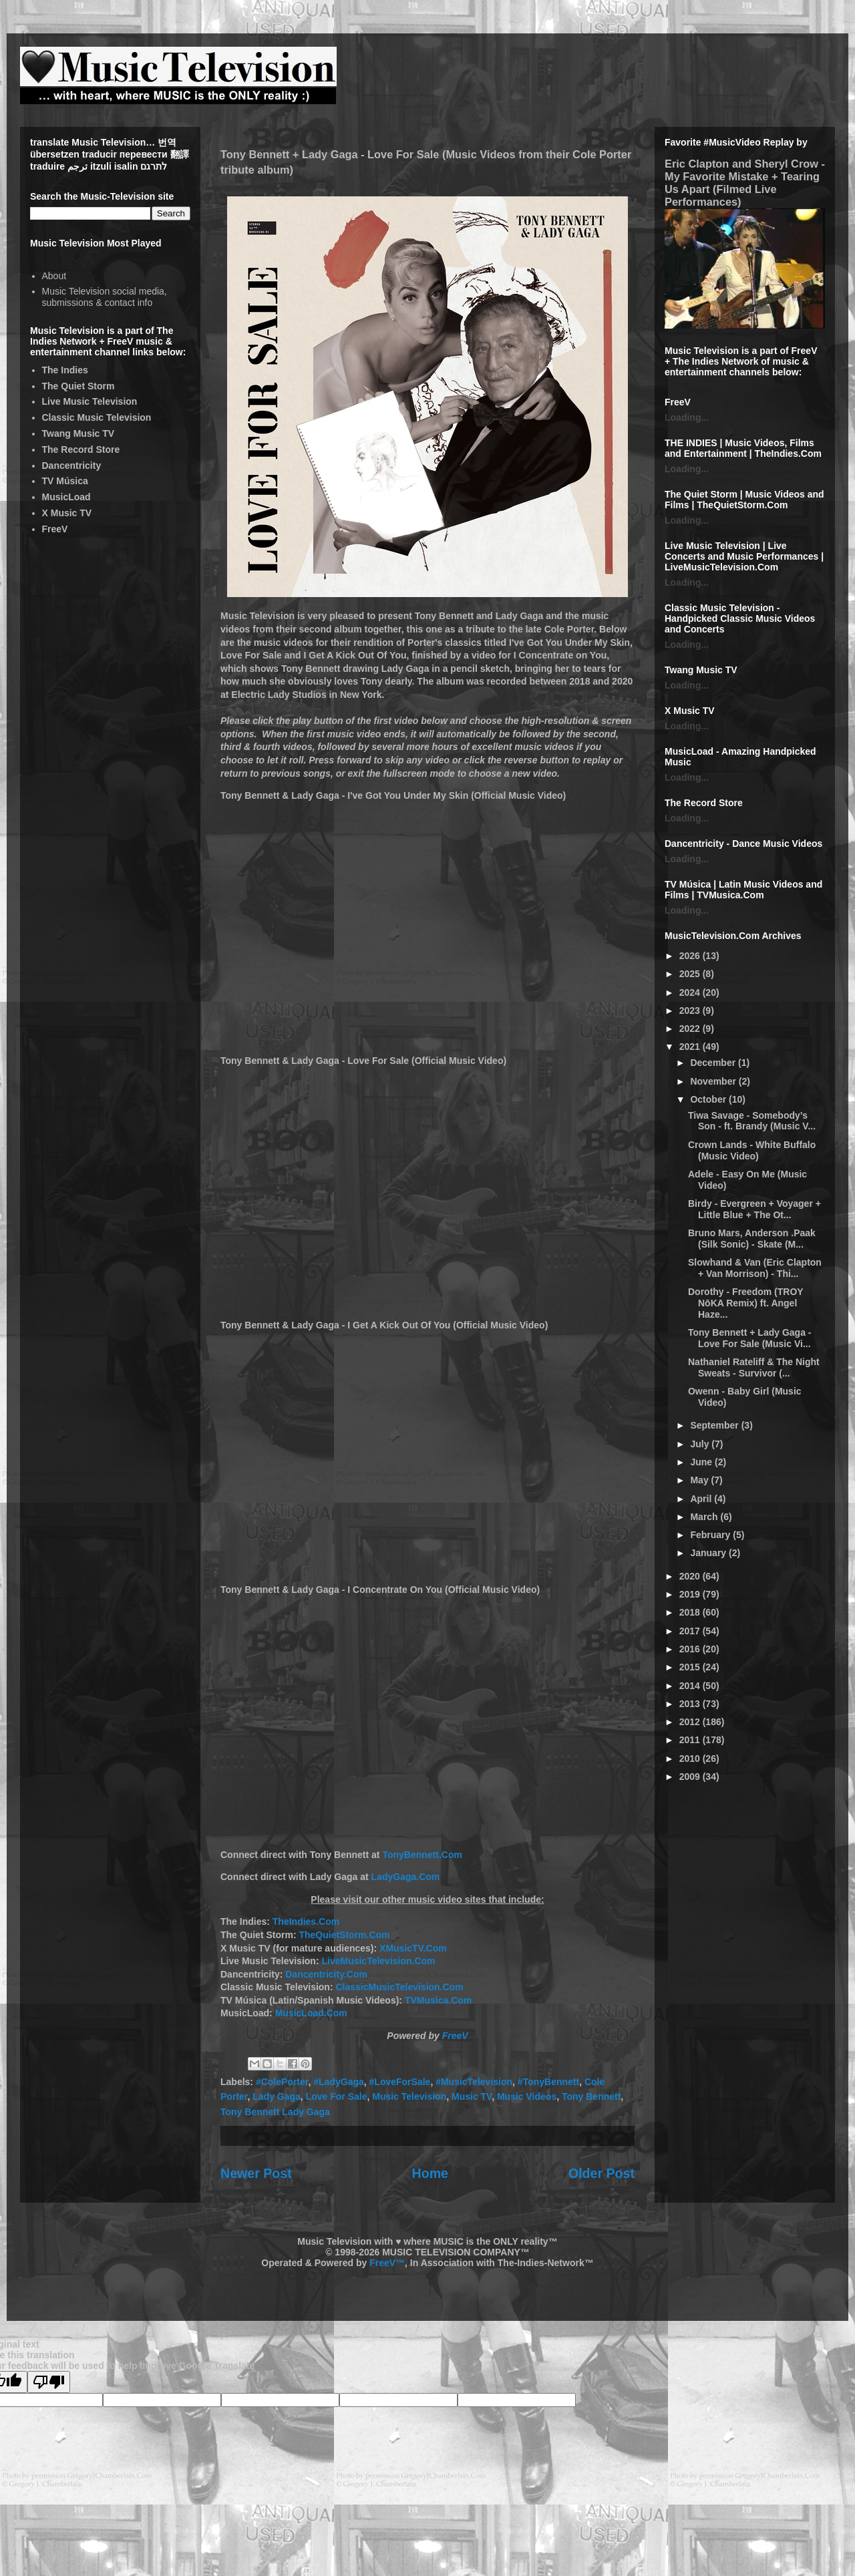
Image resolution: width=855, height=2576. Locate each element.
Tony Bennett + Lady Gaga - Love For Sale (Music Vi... (750, 1338)
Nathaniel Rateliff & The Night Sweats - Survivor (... (754, 1367)
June (702, 1462)
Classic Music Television (97, 417)
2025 (691, 973)
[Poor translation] (48, 2382)
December (714, 1062)
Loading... (687, 417)
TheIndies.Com (306, 1921)
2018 (691, 1612)
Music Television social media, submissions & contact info (104, 297)
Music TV (472, 2096)
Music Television (409, 2096)
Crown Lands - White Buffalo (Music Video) (752, 1150)
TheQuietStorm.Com (344, 1934)
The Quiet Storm (78, 386)
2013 (691, 1703)
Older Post (601, 2173)
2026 (691, 955)
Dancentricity (72, 465)
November (714, 1081)
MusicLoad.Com (311, 2013)
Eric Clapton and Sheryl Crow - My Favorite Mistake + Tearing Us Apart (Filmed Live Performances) (745, 183)
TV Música (65, 481)
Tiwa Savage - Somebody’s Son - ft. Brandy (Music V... (752, 1121)
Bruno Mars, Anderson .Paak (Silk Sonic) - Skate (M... (752, 1239)
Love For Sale (336, 2096)
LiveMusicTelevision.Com (378, 1961)
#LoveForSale (400, 2081)
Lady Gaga (276, 2096)
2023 (691, 1010)
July (700, 1444)
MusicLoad (66, 497)
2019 (691, 1594)
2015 (691, 1667)
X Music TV (67, 513)
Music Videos (526, 2096)
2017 (691, 1631)
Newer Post (256, 2173)
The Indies (65, 370)
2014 (691, 1685)
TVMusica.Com (438, 2000)
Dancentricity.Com (326, 1974)
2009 (691, 1776)
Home (430, 2173)
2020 (691, 1576)
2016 (691, 1649)
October (709, 1099)
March (705, 1516)
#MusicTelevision (474, 2081)
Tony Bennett (591, 2096)
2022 (691, 1028)
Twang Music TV (78, 433)
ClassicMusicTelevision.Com (399, 1987)
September (715, 1425)
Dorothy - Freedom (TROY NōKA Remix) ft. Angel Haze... (745, 1303)
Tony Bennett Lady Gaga (275, 2111)
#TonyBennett (548, 2081)
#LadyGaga (338, 2081)
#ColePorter (282, 2081)
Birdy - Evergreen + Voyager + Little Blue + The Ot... (754, 1209)
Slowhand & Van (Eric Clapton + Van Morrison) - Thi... (755, 1268)
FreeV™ (387, 2262)
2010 (691, 1758)
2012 (691, 1721)
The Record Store (81, 449)
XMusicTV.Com (413, 1948)
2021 (691, 1046)
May (700, 1480)
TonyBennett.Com (422, 1854)
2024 (691, 992)
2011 (691, 1739)
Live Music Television (90, 401)
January (709, 1552)
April (702, 1498)
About (54, 275)
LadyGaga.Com (405, 1876)
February (711, 1534)
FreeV (455, 2035)
